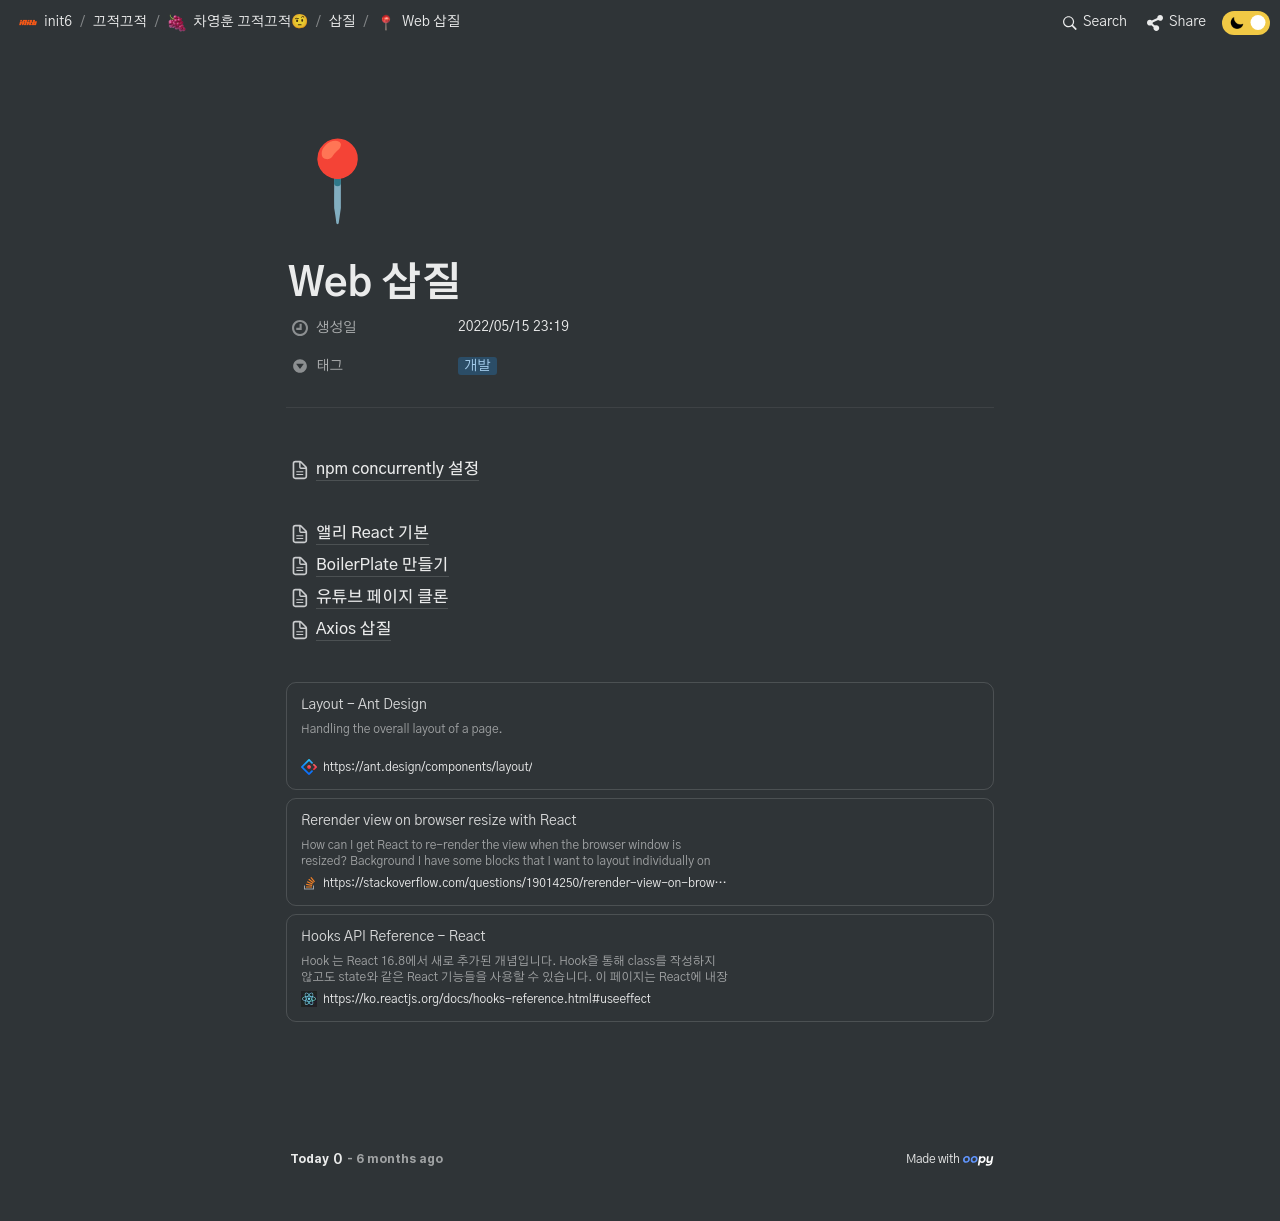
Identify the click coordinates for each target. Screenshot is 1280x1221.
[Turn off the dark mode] (1246, 30)
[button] (45, 23)
